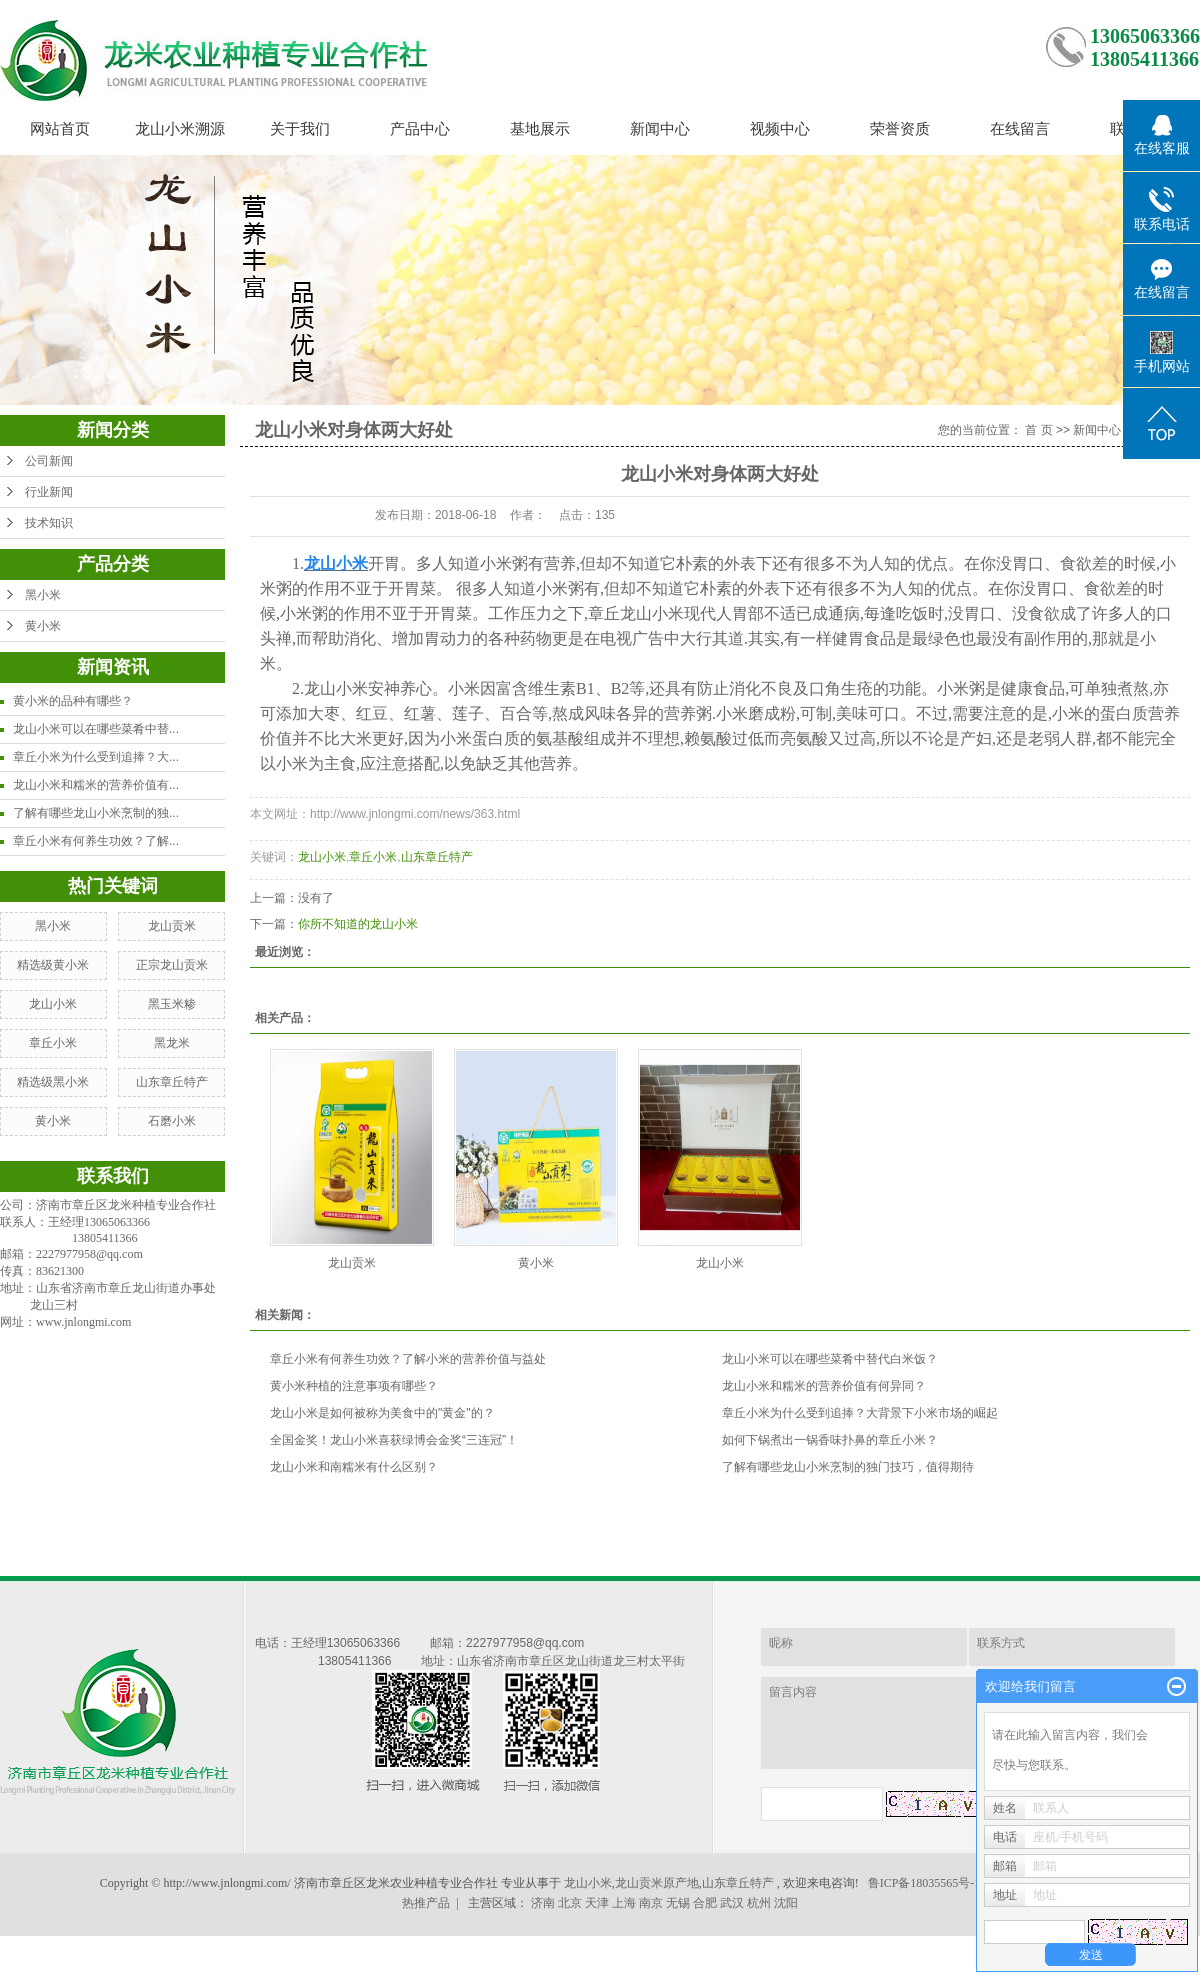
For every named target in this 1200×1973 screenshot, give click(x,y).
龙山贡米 (172, 926)
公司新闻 (49, 461)
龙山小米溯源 (180, 128)
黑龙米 (172, 1043)
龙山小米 (53, 1004)
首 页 (1038, 430)
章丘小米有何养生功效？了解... (96, 841)
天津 (597, 1903)
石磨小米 (172, 1121)
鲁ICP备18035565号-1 (924, 1883)
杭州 (759, 1903)
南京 (651, 1903)
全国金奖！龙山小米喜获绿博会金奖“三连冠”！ (394, 1440)
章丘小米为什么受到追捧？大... (96, 757)
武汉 (732, 1903)
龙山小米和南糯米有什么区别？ (354, 1467)
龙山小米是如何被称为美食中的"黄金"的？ (382, 1413)
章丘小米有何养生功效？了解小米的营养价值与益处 (408, 1359)
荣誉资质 (900, 128)
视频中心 (780, 128)
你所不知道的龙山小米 (358, 924)
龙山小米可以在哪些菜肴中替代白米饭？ (830, 1359)
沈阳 (786, 1903)
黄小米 (43, 626)
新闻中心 (660, 128)
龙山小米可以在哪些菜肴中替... (96, 729)
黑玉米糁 (172, 1004)
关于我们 (300, 128)
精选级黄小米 (53, 965)
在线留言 (1020, 128)
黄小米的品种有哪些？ (73, 701)
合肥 (705, 1903)
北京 (570, 1903)
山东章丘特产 (172, 1082)
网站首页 (60, 128)
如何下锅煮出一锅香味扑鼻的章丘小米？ (830, 1440)
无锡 (678, 1903)
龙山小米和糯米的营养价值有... (96, 785)
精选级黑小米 (53, 1082)
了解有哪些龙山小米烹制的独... (96, 813)
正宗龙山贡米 (172, 965)
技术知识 (49, 523)
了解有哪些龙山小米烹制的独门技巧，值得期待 (848, 1467)
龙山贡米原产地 (657, 1883)
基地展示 (540, 128)
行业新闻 (49, 492)
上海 (624, 1903)
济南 (543, 1903)
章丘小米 (53, 1043)
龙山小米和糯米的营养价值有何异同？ (824, 1386)
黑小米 (43, 595)
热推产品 (426, 1903)
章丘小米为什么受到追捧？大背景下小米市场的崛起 (860, 1413)
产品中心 (420, 128)
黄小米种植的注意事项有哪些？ (354, 1386)
